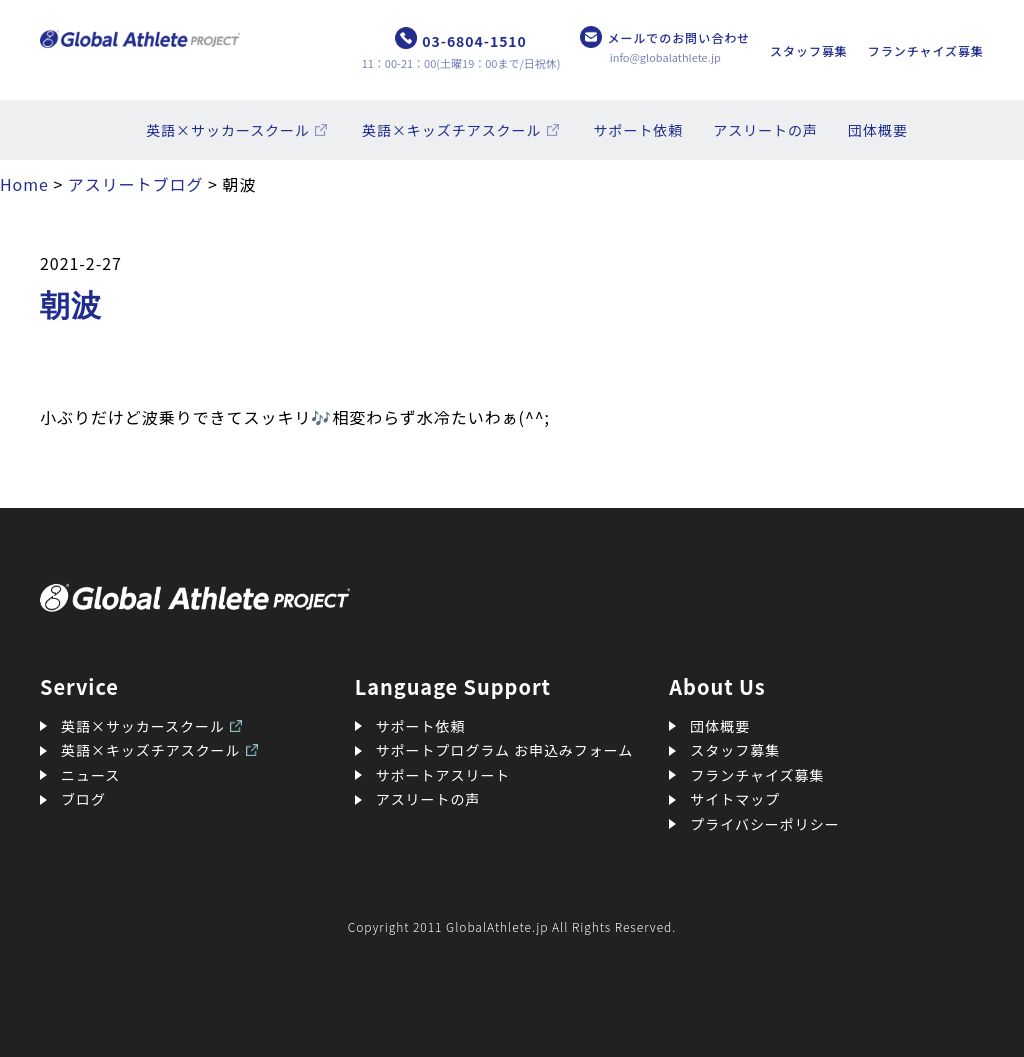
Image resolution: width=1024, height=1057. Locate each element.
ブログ (83, 799)
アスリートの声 (765, 130)
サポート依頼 (639, 130)
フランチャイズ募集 (926, 50)
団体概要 (878, 130)
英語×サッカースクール (228, 130)
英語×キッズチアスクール (452, 130)
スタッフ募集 (809, 50)
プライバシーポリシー (764, 824)
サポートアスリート (443, 775)
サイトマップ (735, 799)
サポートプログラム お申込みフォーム (505, 750)
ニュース (90, 775)
